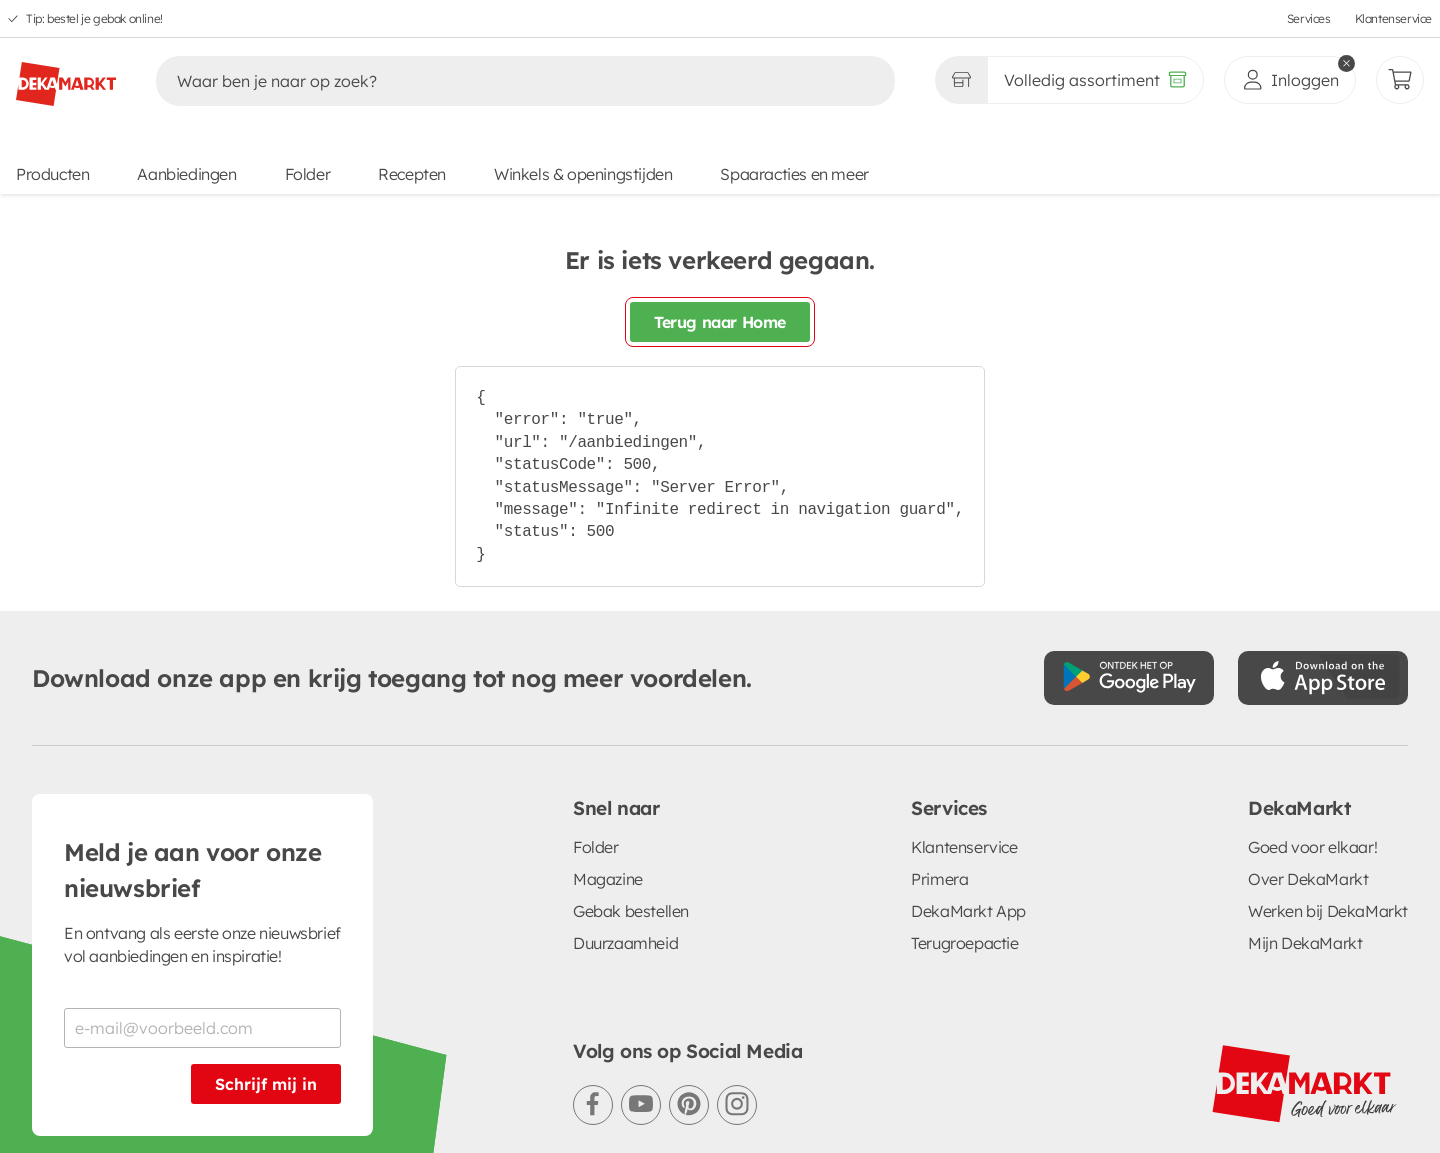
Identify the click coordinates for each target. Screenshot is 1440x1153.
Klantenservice (1393, 18)
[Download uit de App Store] (1323, 678)
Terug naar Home (720, 322)
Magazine (608, 879)
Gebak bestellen (631, 911)
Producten (52, 174)
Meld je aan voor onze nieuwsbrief (193, 870)
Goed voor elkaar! (1312, 847)
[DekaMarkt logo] (66, 76)
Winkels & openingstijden (583, 174)
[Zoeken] (504, 81)
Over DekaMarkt (1308, 879)
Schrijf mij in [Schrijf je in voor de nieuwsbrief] (266, 1084)
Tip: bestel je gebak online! (94, 18)
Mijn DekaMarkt (1305, 943)
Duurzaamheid (625, 943)
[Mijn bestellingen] (1400, 80)
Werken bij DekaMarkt (1328, 911)
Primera (939, 879)
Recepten (412, 174)
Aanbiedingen (186, 174)
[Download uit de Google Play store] (1129, 678)
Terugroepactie (964, 943)
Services (1309, 18)
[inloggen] (1290, 80)
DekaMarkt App (968, 911)
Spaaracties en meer (794, 174)
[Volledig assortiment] (1095, 80)
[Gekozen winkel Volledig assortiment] (961, 80)
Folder (308, 174)
